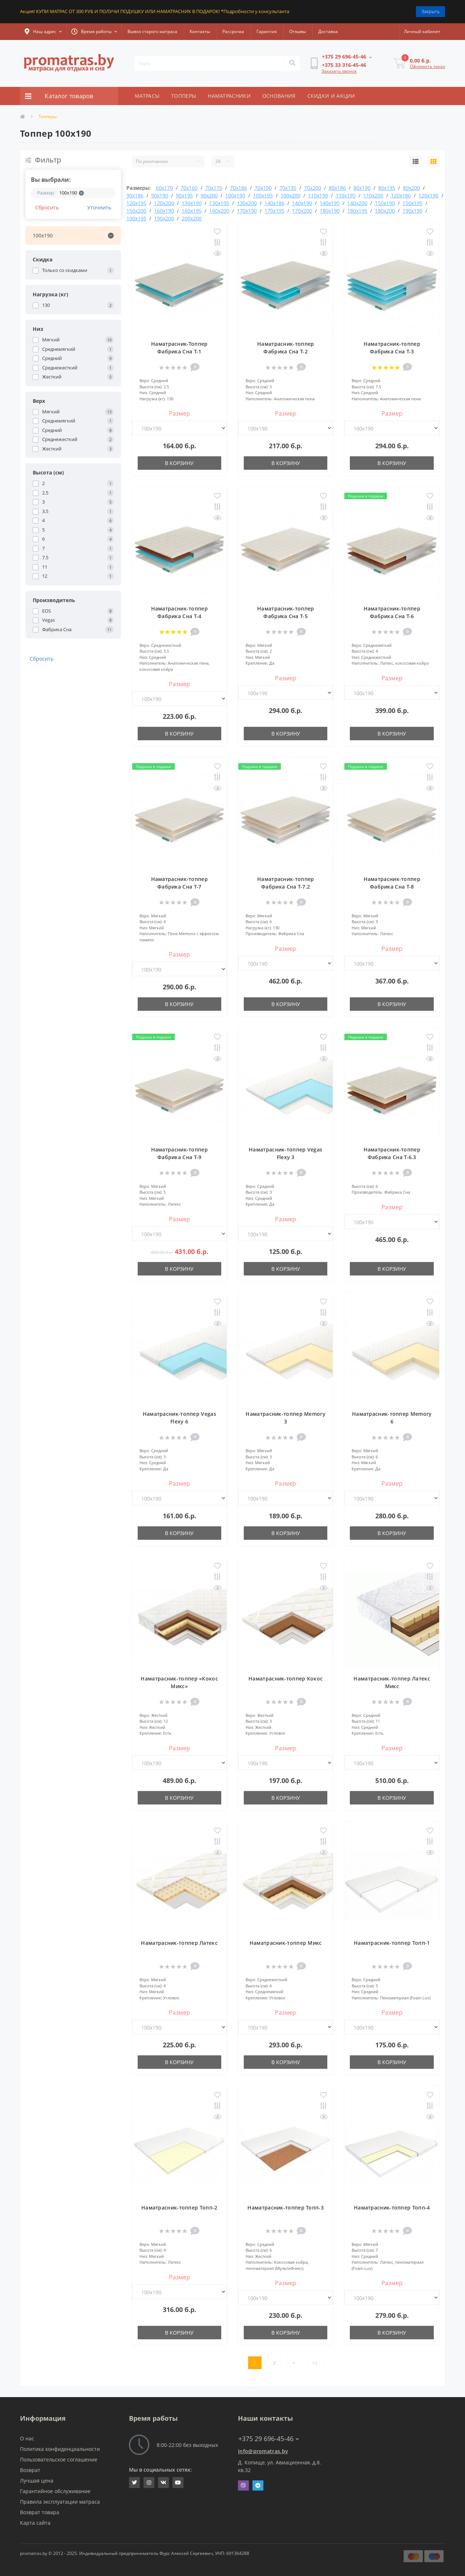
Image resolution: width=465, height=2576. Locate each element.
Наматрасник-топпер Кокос (285, 1678)
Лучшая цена (36, 2480)
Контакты (200, 31)
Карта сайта (35, 2522)
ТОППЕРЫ (183, 95)
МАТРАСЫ (147, 95)
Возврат (30, 2470)
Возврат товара (39, 2512)
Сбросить (47, 207)
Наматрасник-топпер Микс (286, 1942)
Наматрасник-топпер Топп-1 (392, 1942)
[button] (43, 31)
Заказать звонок (339, 71)
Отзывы (297, 31)
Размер (179, 413)
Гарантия (266, 31)
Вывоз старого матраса (152, 31)
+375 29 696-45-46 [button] (268, 2439)
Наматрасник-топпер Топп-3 (285, 2207)
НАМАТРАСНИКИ (229, 95)
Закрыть (430, 11)
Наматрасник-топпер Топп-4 (392, 2207)
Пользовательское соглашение (58, 2459)
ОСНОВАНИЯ (279, 95)
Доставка (328, 31)
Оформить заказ (427, 66)
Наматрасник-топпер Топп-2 (179, 2207)
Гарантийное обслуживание (55, 2491)
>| (315, 2363)
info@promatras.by (263, 2451)
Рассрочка (233, 31)
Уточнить (99, 207)
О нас (27, 2438)
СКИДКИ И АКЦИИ (331, 95)
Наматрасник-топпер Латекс (179, 1942)
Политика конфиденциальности (60, 2448)
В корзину (179, 463)
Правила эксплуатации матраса (60, 2501)
